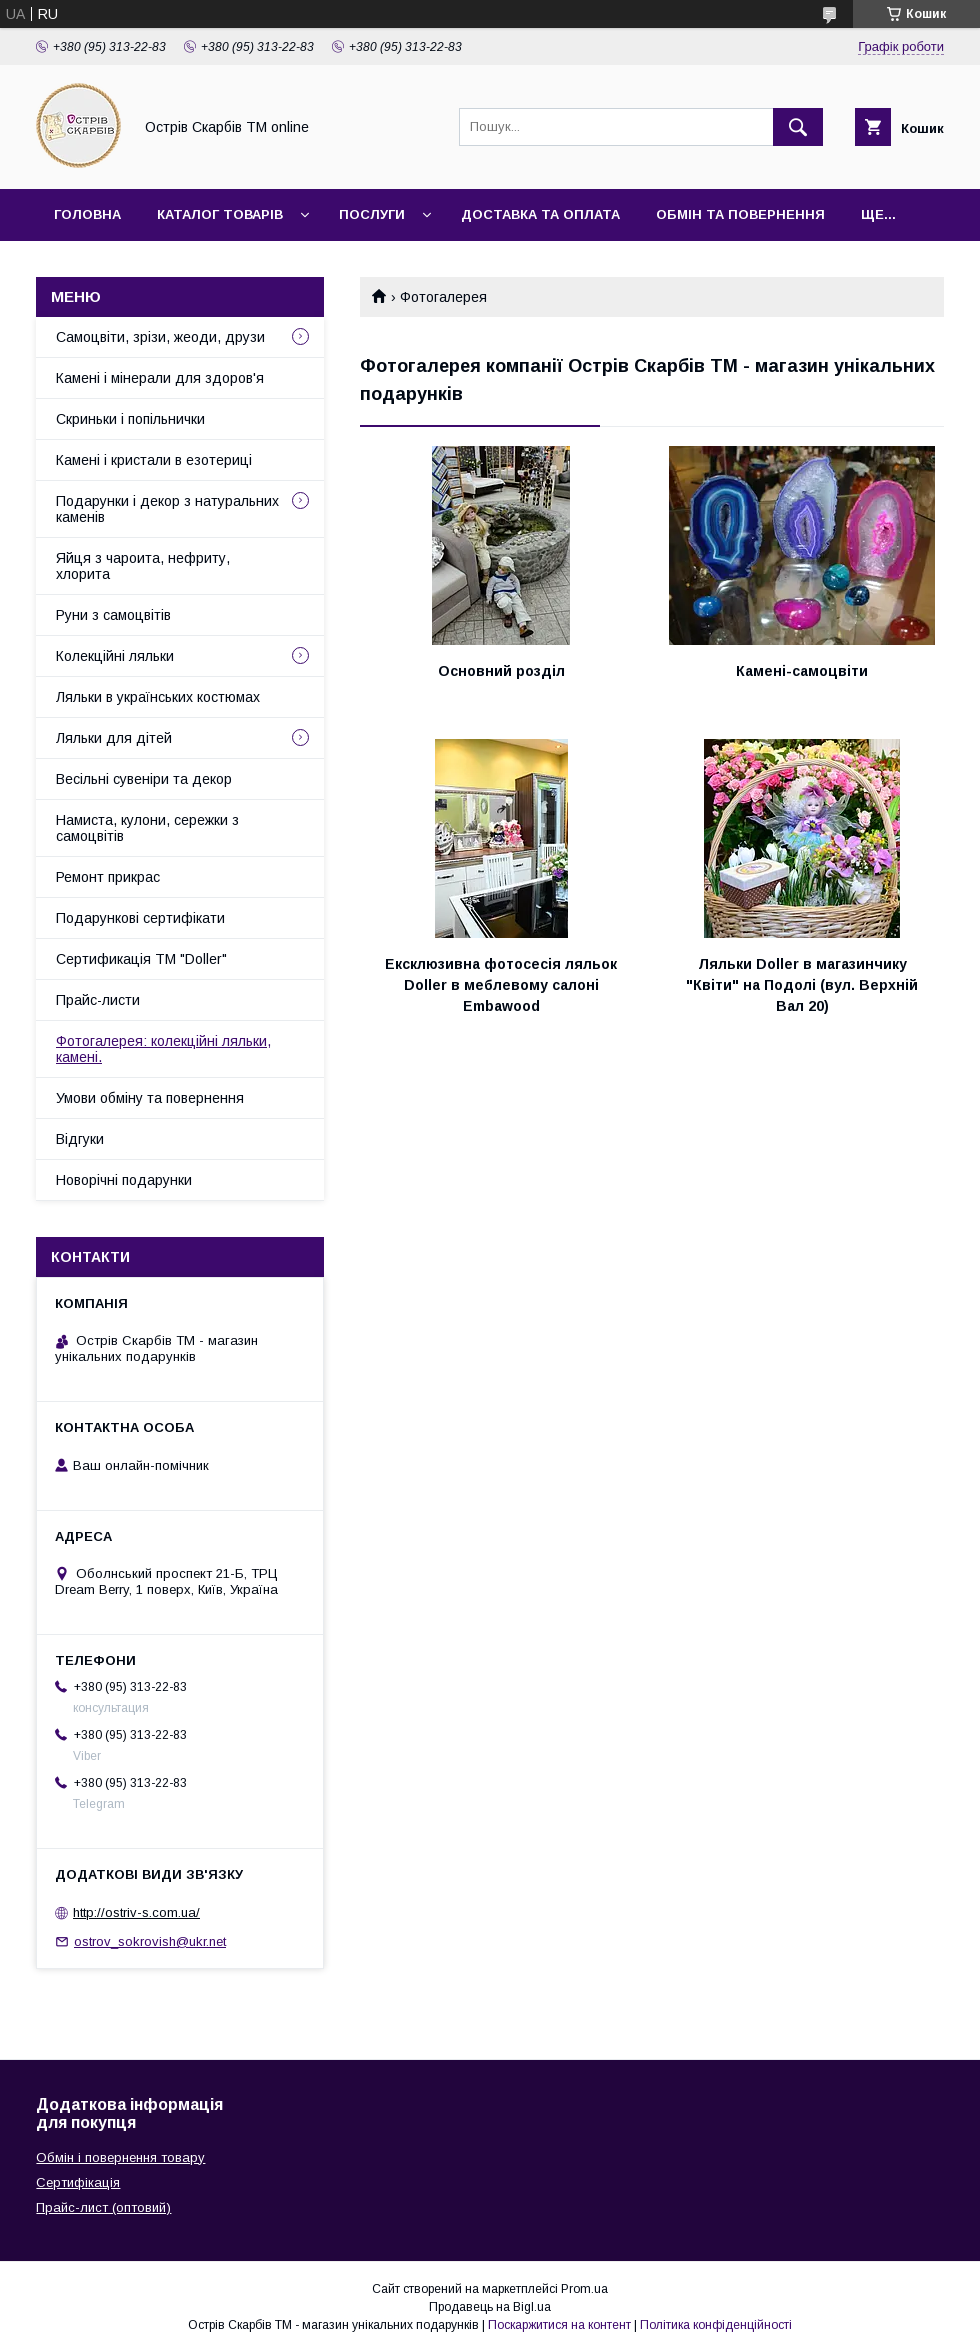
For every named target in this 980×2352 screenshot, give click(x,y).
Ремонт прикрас (108, 877)
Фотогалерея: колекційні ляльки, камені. (163, 1049)
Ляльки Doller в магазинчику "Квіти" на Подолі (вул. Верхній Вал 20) (802, 985)
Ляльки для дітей (114, 738)
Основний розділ (501, 671)
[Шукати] (798, 127)
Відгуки (80, 1139)
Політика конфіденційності (716, 2325)
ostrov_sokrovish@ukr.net (150, 1941)
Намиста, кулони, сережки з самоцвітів (147, 828)
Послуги (372, 214)
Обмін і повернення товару (120, 2157)
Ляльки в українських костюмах (158, 697)
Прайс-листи (98, 1000)
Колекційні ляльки (115, 656)
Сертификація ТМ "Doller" (141, 959)
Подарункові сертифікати (140, 918)
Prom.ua (584, 2289)
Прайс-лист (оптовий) (103, 2207)
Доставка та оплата (540, 214)
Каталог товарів (220, 214)
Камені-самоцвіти (802, 671)
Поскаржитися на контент (559, 2325)
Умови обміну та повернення (150, 1098)
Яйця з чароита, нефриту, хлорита (143, 566)
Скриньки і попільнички (130, 419)
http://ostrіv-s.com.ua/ (136, 1912)
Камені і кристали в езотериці (154, 460)
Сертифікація (78, 2182)
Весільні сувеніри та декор (144, 779)
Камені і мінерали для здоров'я (160, 378)
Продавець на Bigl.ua (490, 2307)
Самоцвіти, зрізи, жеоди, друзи (160, 337)
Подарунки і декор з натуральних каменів (167, 509)
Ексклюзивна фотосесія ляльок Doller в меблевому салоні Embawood (501, 985)
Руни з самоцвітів (113, 615)
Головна (87, 214)
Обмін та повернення (740, 214)
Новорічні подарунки (124, 1180)
